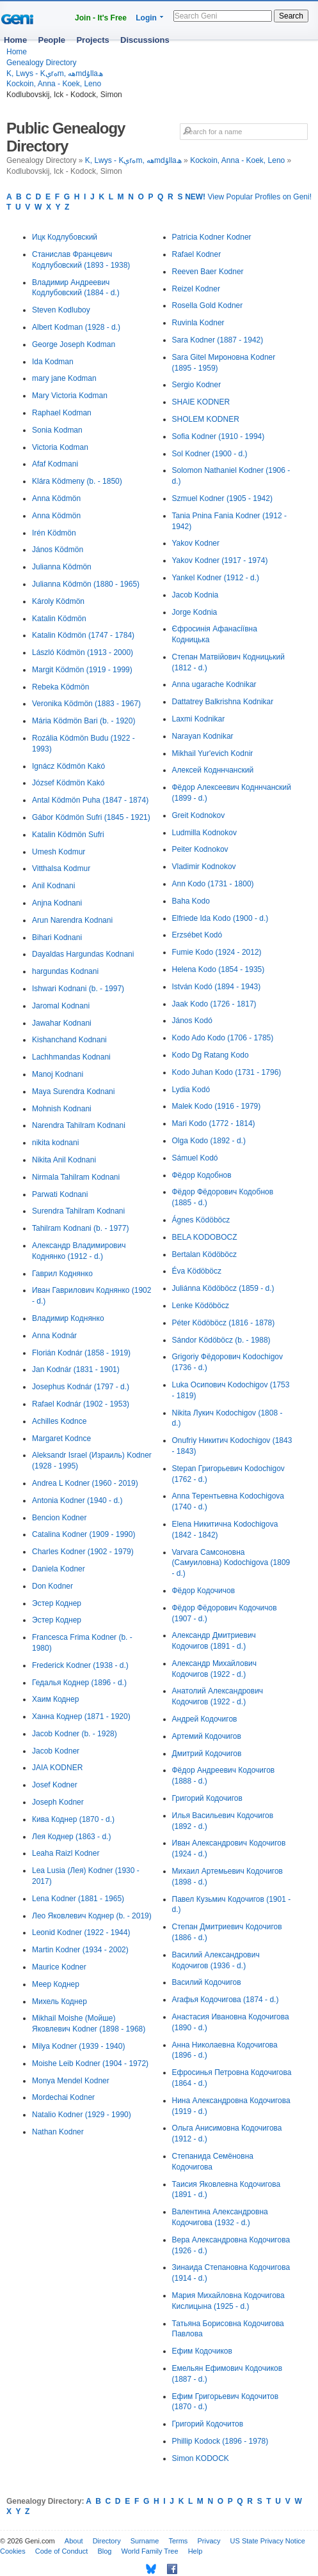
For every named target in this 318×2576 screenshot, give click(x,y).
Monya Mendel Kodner (70, 2080)
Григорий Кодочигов (207, 1798)
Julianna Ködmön (61, 566)
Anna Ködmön (56, 498)
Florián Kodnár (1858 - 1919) (81, 1352)
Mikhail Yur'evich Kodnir (212, 753)
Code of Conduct (61, 2551)
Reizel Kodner (196, 288)
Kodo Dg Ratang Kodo (210, 1055)
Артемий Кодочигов (206, 1736)
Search (291, 16)
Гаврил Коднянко (62, 1273)
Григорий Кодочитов (208, 2423)
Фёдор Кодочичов (203, 1590)
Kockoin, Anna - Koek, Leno (53, 83)
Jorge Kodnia (195, 612)
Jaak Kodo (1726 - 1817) (214, 1003)
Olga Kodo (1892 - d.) (209, 1140)
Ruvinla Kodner (198, 322)
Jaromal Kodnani (61, 1005)
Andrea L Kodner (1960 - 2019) (85, 1483)
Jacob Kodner (55, 1751)
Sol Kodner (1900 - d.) (210, 453)
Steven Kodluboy (61, 309)
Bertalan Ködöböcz (204, 1254)
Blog (104, 2551)
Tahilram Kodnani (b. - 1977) (80, 1228)
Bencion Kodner (59, 1517)
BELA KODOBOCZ (204, 1237)
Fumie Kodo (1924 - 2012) (217, 952)
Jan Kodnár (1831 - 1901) (76, 1369)
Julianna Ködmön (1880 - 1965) (85, 584)
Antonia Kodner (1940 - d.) (77, 1500)
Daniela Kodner (58, 1568)
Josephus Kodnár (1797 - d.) (80, 1386)
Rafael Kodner (196, 254)
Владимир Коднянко (68, 1318)
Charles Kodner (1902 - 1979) (83, 1551)
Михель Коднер (59, 2001)
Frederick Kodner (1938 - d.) (80, 1665)
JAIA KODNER (57, 1767)
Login (146, 17)
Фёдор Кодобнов (202, 1175)
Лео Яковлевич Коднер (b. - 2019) (92, 1915)
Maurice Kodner (59, 1967)
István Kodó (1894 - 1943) (216, 986)
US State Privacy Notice (267, 2541)
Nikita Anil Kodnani (64, 1159)
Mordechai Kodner (63, 2097)
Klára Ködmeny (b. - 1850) (77, 481)
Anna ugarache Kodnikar (214, 684)
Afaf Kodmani (55, 463)
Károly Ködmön (58, 601)
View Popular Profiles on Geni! (248, 196)
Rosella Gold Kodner (207, 305)
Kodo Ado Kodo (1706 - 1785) (223, 1037)
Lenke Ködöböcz (200, 1305)
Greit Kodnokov (198, 815)
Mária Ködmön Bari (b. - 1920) (83, 720)
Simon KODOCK (200, 2458)
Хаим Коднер (55, 1699)
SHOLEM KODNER (205, 419)
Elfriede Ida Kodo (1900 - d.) (220, 918)
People (51, 40)
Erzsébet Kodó (197, 934)
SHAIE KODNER (201, 401)
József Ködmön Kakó (68, 782)
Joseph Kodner (58, 1802)
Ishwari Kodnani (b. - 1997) (78, 988)
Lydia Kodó (191, 1089)
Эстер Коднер (56, 1603)
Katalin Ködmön (59, 618)
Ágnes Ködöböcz (201, 1219)
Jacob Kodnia (195, 594)
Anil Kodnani (53, 885)
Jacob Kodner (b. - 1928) (74, 1733)
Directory (107, 2541)
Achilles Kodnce (59, 1421)
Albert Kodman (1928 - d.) (76, 327)
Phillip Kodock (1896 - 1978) (220, 2441)
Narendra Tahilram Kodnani (78, 1125)
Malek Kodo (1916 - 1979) (216, 1106)
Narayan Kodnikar (203, 736)
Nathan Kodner (58, 2131)
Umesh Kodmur (58, 851)
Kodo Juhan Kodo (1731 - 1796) (227, 1072)
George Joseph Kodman (73, 344)
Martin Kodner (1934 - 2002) (80, 1949)
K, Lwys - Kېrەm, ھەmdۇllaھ (54, 73)
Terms (177, 2541)
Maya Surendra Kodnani (73, 1091)
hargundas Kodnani (65, 971)
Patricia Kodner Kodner (211, 237)
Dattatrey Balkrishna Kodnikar (223, 701)
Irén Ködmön (54, 532)
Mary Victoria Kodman (69, 395)
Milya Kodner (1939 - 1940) (78, 2046)
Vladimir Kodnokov (204, 866)
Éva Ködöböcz (196, 1271)
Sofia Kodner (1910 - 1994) (218, 436)
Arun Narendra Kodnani (72, 920)
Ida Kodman (53, 361)
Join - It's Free (101, 17)
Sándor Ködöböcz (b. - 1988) (221, 1340)
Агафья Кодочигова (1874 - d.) (225, 1999)
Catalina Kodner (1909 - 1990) (83, 1534)
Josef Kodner (54, 1784)
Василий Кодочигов (206, 1982)
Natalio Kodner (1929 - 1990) (81, 2114)
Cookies (13, 2551)
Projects (92, 40)
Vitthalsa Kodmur (61, 868)
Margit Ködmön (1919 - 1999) (82, 669)
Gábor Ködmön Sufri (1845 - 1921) (91, 817)
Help (195, 2551)
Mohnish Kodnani (61, 1108)
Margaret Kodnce (61, 1438)
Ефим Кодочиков (202, 2351)
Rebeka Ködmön (60, 687)
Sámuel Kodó (195, 1157)
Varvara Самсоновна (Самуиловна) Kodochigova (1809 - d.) (231, 1563)
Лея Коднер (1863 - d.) (71, 1836)
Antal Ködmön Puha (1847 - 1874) (90, 800)
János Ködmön (57, 549)
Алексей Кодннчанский (213, 770)
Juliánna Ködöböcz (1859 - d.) (223, 1288)
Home (15, 40)
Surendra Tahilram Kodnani (78, 1211)
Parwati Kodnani (60, 1194)
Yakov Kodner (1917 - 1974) (220, 560)
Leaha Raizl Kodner (65, 1853)
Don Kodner (52, 1586)
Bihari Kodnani (57, 937)
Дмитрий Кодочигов (207, 1753)
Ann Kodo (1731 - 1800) (213, 883)
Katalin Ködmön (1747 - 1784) (83, 635)
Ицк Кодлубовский (64, 237)
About (74, 2541)
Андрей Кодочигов (204, 1719)
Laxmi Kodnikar (198, 718)
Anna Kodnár (54, 1335)
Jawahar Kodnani (61, 1023)
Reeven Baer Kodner (208, 271)
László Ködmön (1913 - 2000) (82, 652)
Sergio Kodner (196, 384)
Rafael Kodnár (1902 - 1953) (80, 1404)
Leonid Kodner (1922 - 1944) (81, 1932)
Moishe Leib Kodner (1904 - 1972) (90, 2063)
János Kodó (192, 1020)
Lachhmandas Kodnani (71, 1057)
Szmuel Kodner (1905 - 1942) (222, 498)
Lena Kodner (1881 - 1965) (78, 1898)
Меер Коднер (55, 1984)
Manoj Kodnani (57, 1074)
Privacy (208, 2541)
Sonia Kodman (57, 430)
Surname (145, 2541)
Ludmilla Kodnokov (204, 832)
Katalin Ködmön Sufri (68, 834)
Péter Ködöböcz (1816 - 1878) (223, 1322)
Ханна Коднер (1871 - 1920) (81, 1716)
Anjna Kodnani (57, 903)
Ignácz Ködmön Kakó (68, 766)
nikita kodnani (55, 1142)
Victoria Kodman (60, 447)
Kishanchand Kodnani (69, 1039)
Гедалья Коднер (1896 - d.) (79, 1682)
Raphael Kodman (61, 412)
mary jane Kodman (64, 378)
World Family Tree (150, 2551)
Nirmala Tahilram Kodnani (76, 1177)
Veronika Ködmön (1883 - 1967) (86, 703)
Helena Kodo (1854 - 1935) (218, 969)
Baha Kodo (191, 901)
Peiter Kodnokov (200, 849)
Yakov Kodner (196, 543)
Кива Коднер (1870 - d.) (73, 1819)
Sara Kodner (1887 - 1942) (218, 339)
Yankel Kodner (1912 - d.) (216, 577)
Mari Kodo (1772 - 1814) (213, 1123)
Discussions (145, 40)
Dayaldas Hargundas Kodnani (83, 954)
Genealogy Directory (41, 62)
